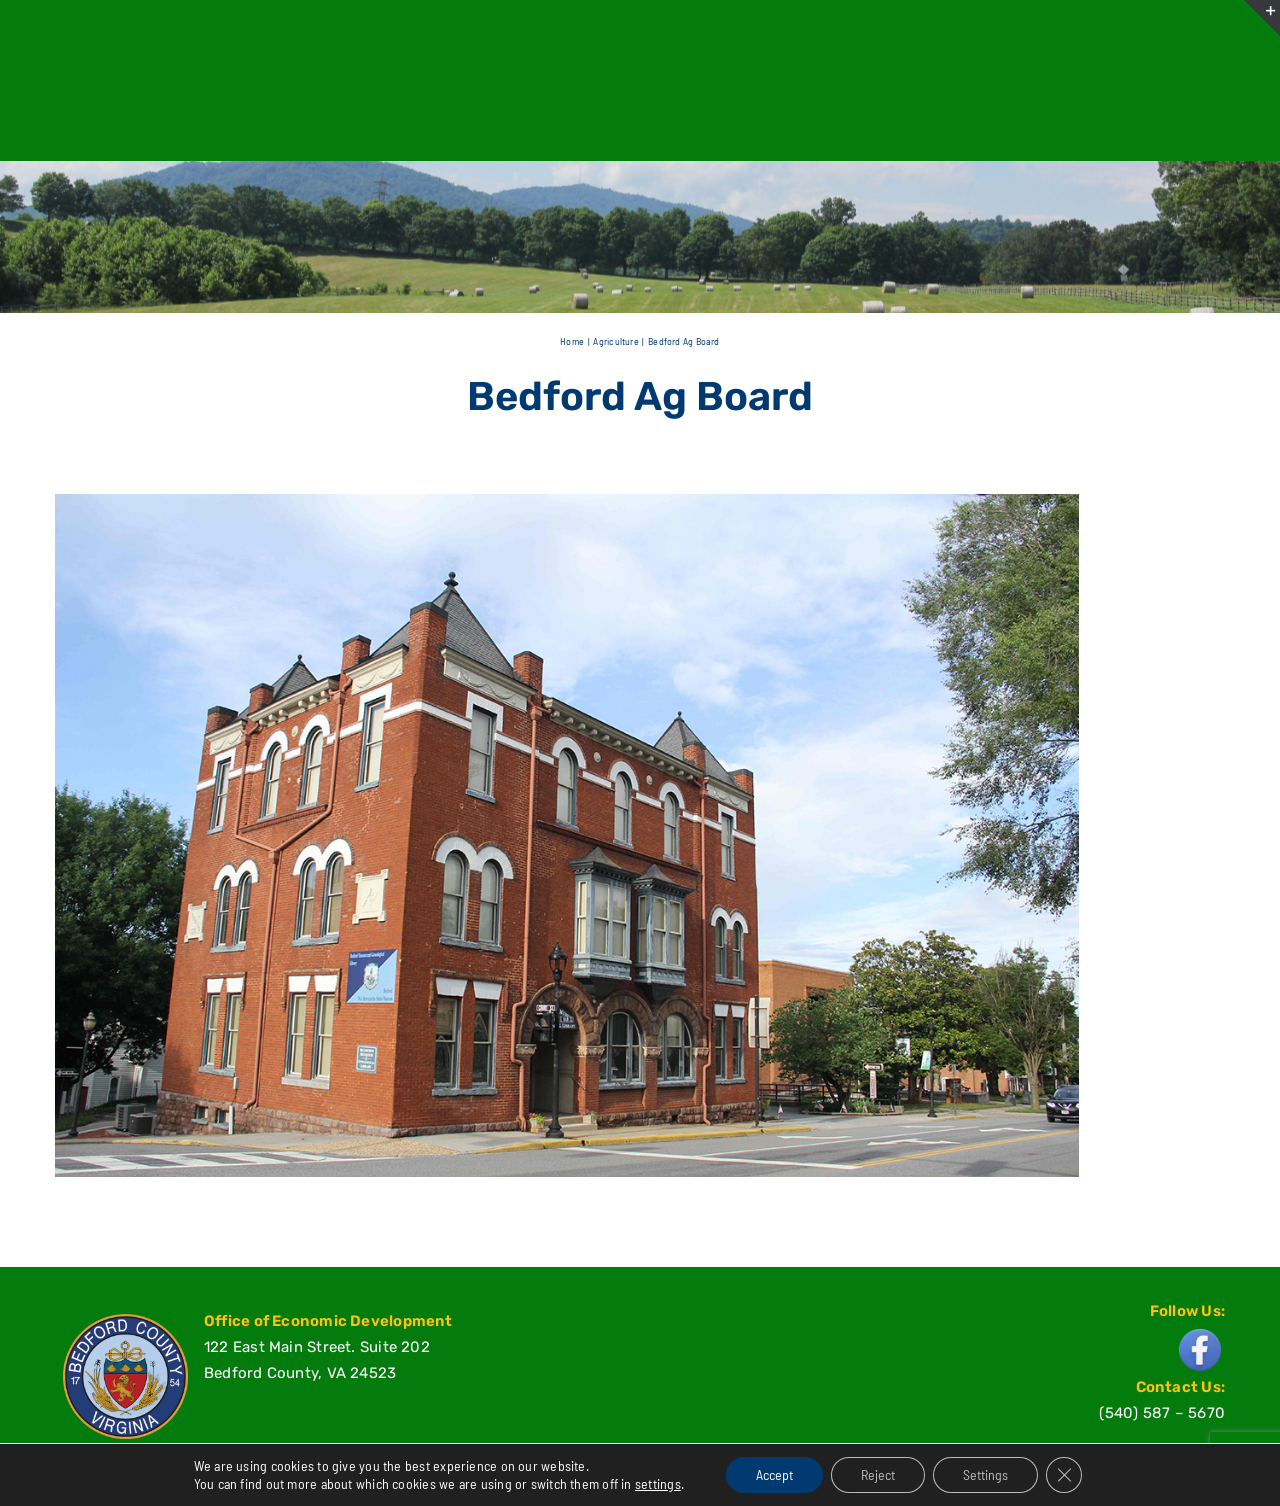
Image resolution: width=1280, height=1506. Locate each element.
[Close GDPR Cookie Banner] (1064, 1475)
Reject (878, 1474)
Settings (985, 1474)
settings (658, 1483)
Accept (774, 1474)
